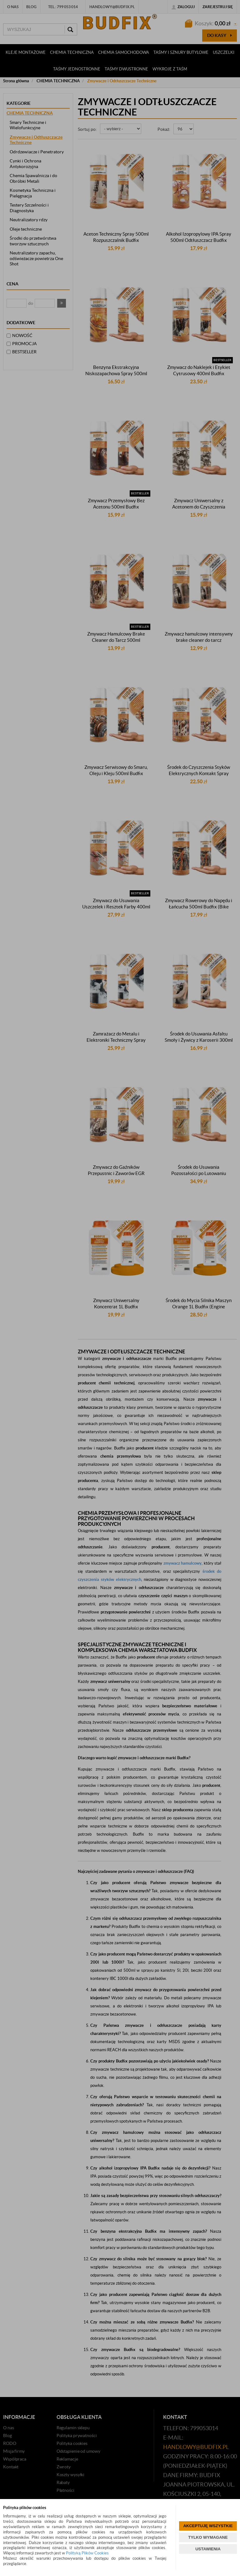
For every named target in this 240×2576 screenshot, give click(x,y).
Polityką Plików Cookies (87, 2553)
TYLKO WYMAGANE (208, 2537)
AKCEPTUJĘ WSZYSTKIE (207, 2525)
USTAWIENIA (208, 2549)
